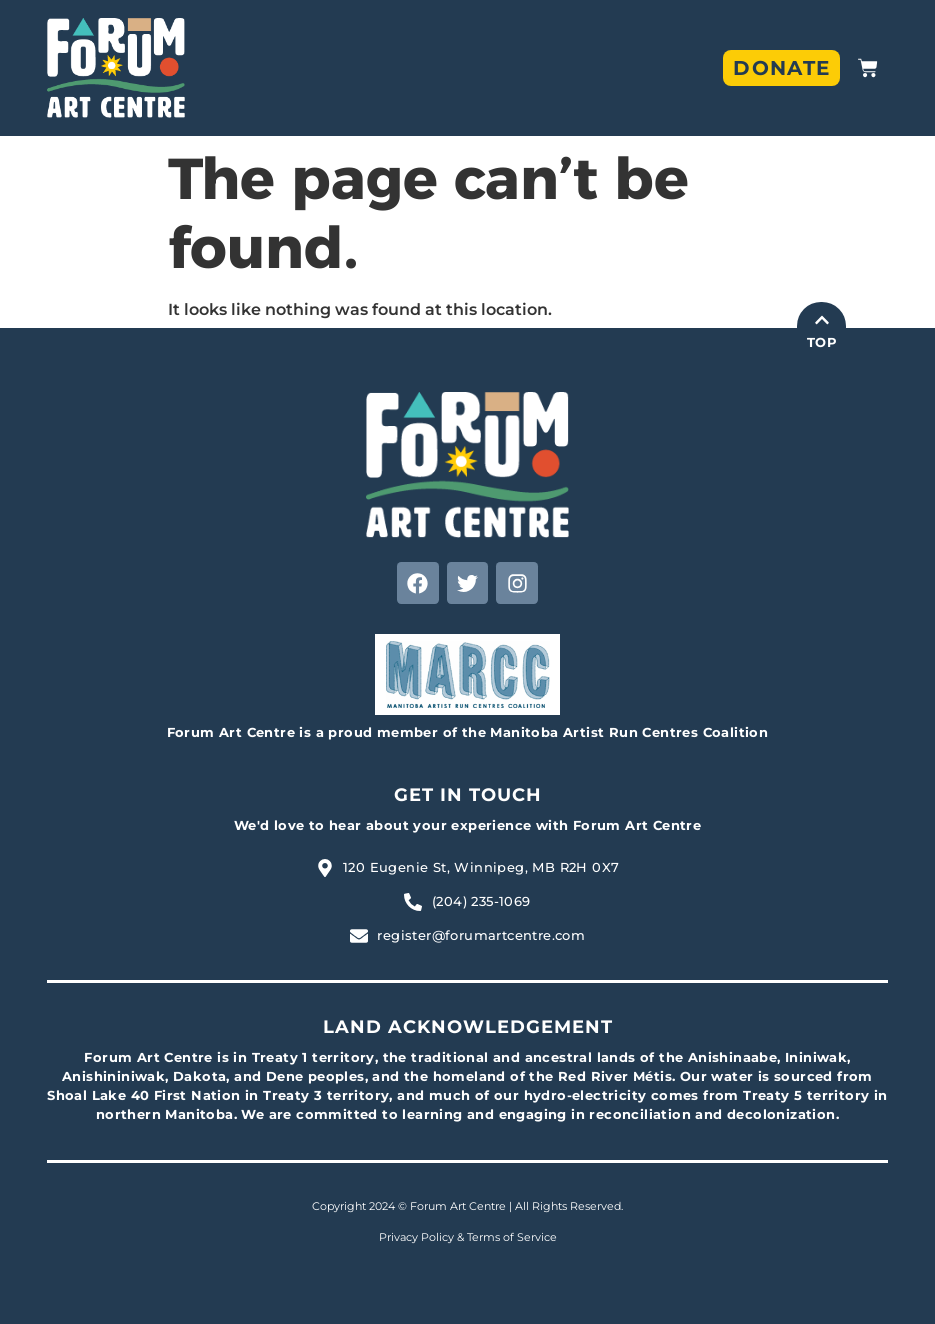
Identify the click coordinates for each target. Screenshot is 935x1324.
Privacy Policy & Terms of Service (468, 1237)
